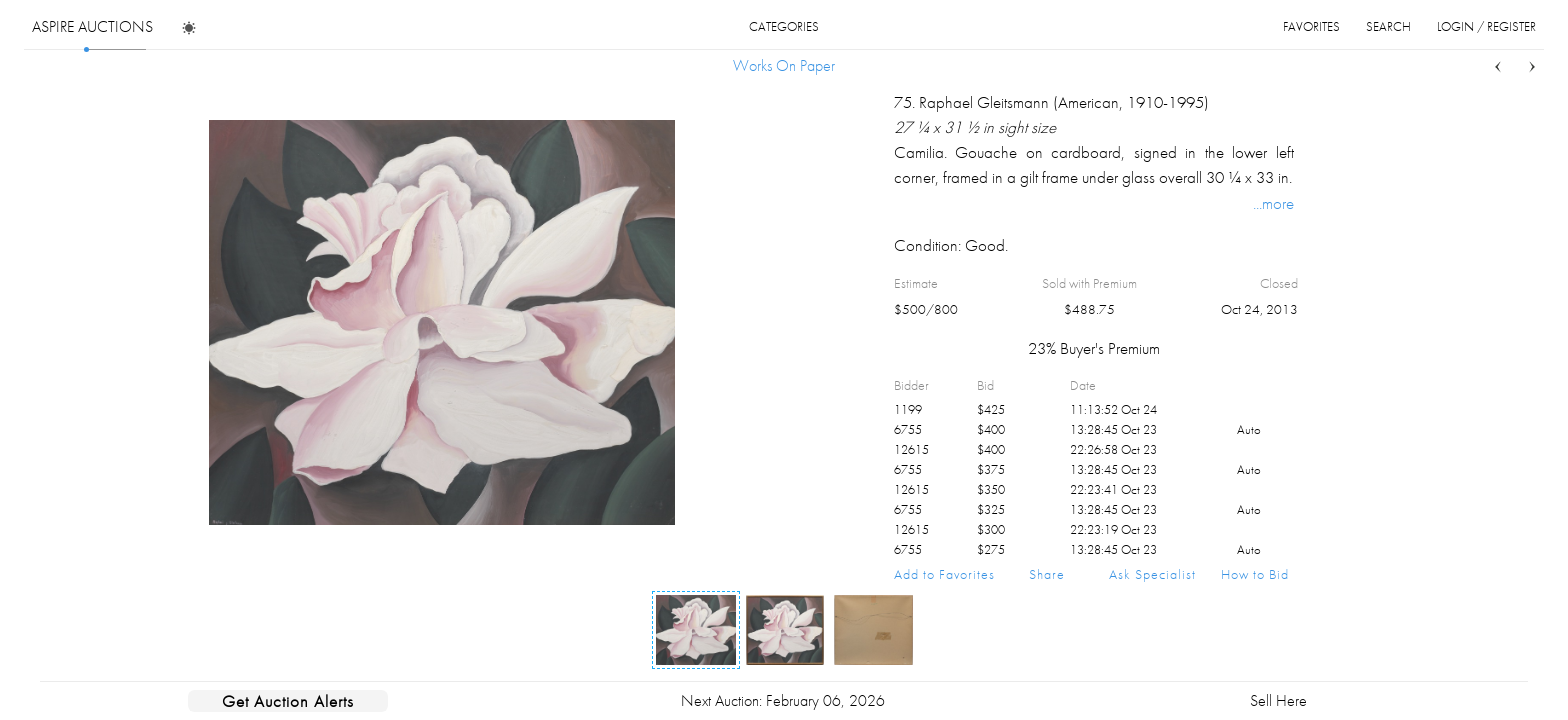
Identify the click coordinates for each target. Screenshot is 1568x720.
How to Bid (1255, 574)
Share (1047, 574)
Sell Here (1278, 700)
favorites (1311, 26)
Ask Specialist (1152, 574)
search (1388, 26)
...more (1273, 203)
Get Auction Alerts (288, 701)
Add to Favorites (944, 574)
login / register (1486, 26)
